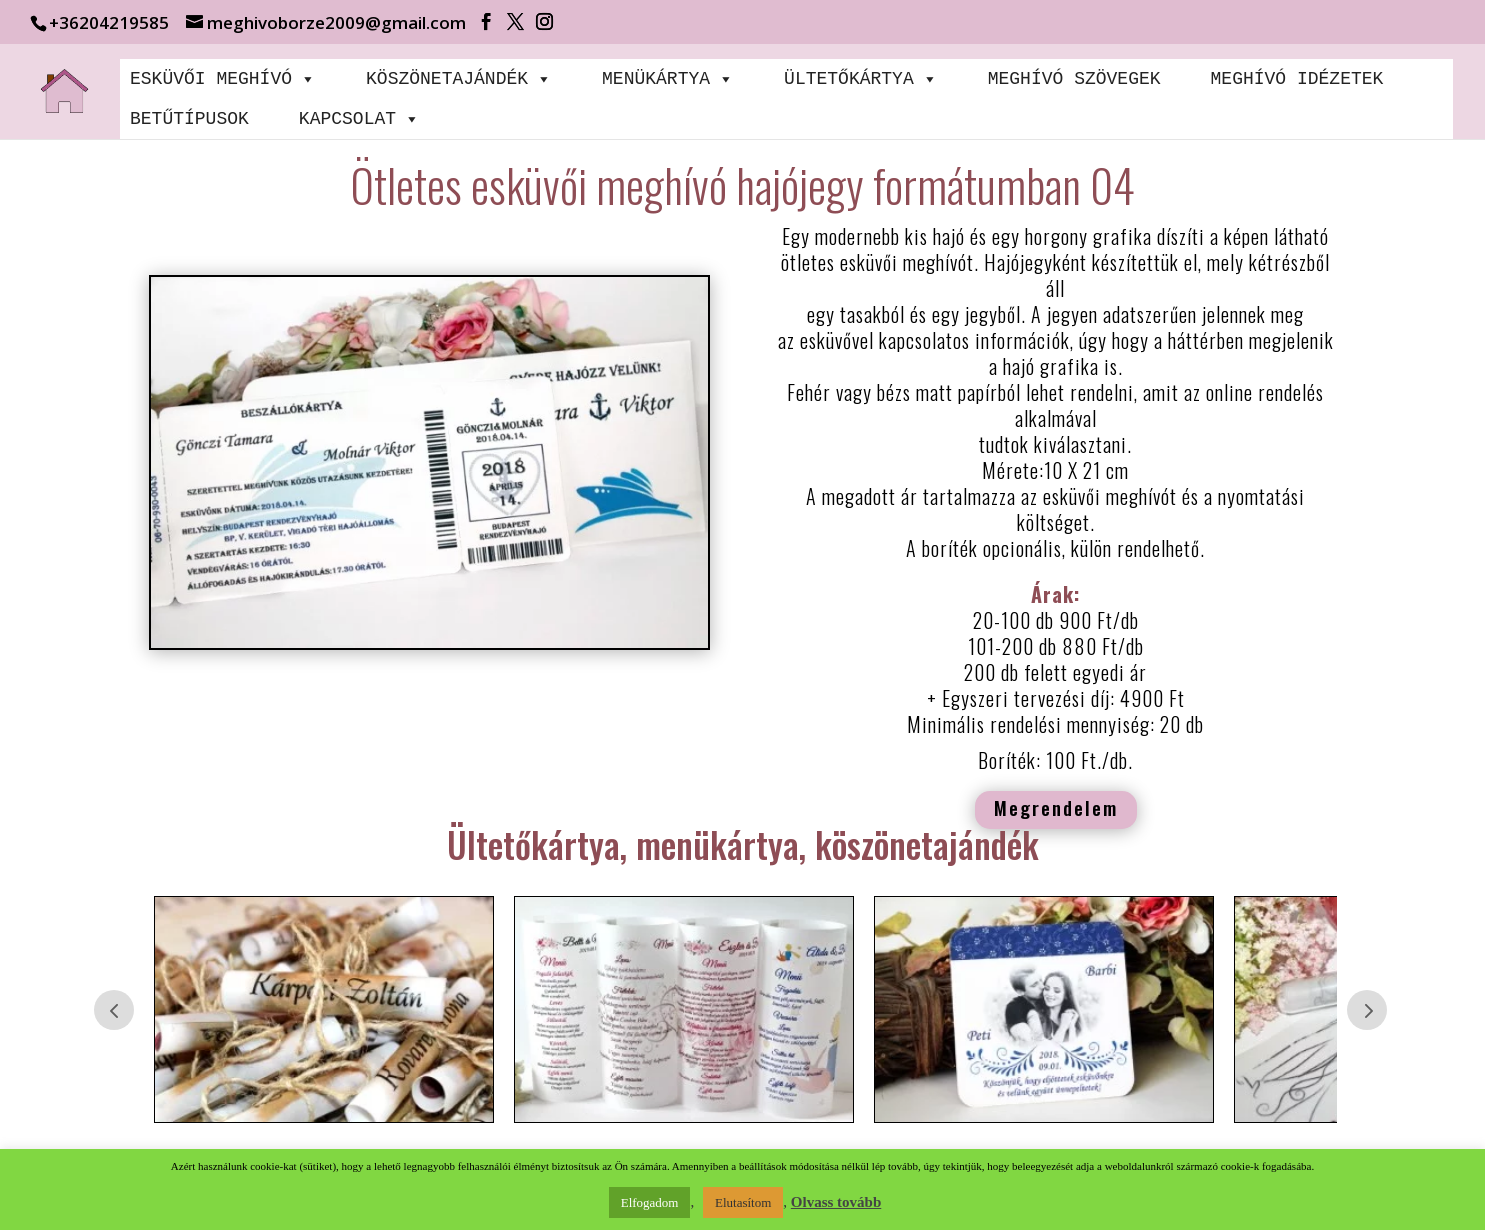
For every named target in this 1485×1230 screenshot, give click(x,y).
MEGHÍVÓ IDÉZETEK (1296, 79)
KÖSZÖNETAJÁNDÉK (459, 79)
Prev (114, 1010)
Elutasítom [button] (743, 1202)
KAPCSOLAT (359, 119)
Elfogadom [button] (650, 1202)
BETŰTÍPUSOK (189, 119)
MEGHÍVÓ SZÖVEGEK (1074, 79)
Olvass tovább (836, 1202)
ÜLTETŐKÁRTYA (861, 79)
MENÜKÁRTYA (668, 79)
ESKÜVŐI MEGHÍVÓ (223, 79)
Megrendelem (1056, 807)
